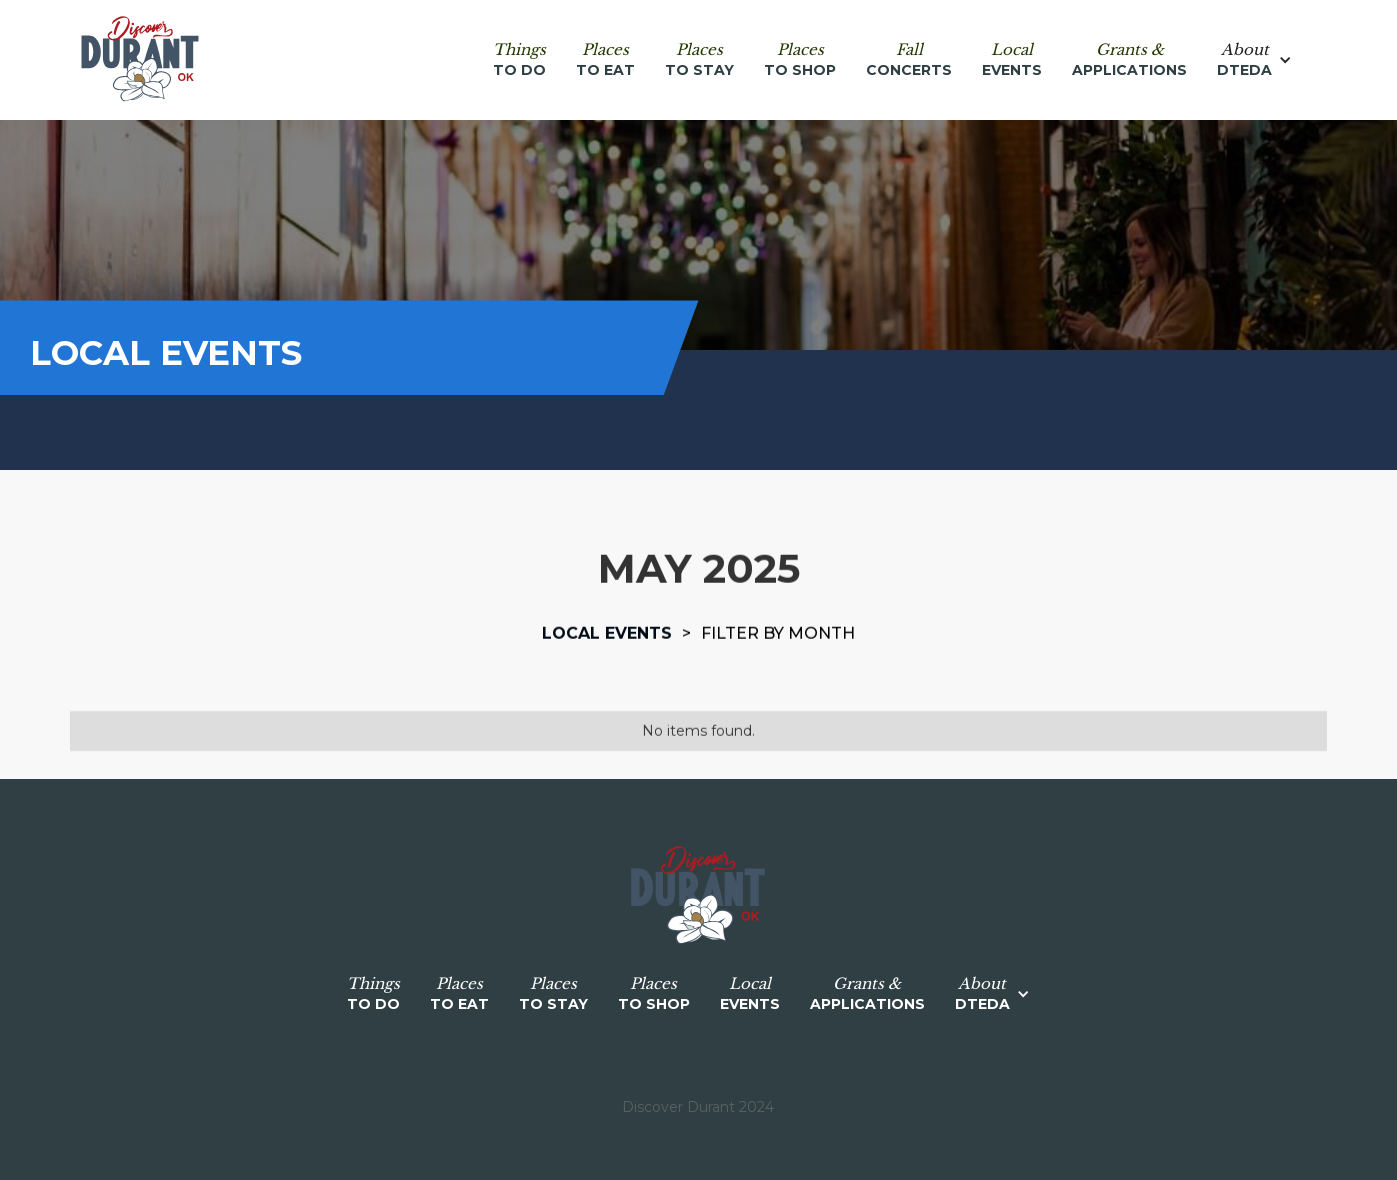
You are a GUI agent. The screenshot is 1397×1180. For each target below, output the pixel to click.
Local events (607, 633)
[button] (1264, 60)
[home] (140, 60)
